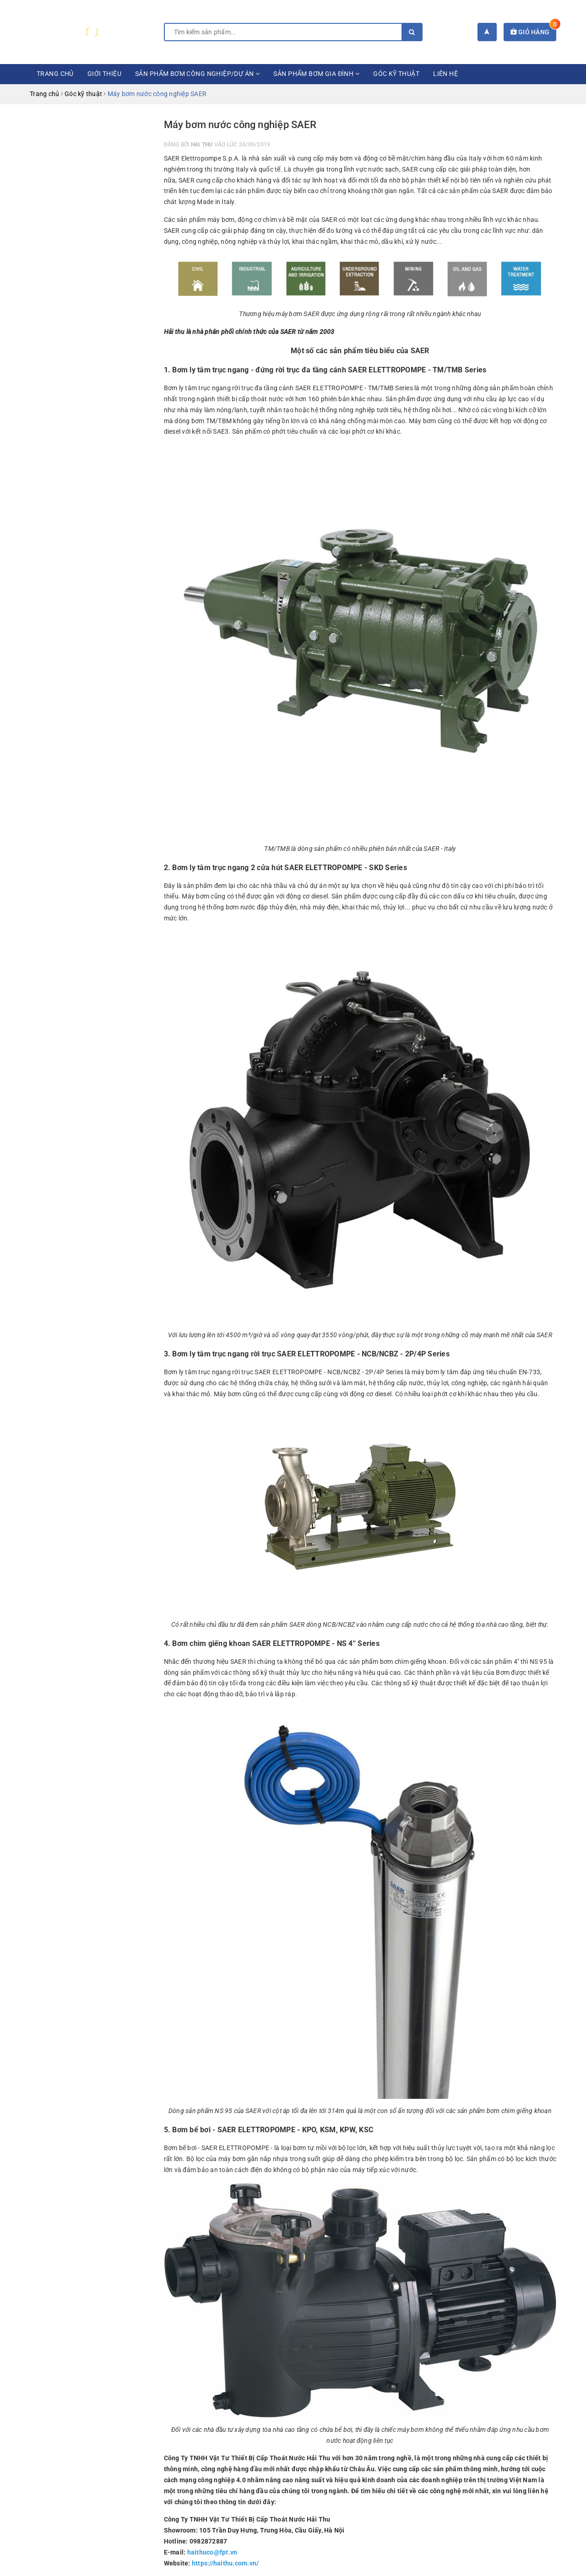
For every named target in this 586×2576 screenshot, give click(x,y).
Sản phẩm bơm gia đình (316, 73)
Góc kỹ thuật (396, 73)
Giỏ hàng (533, 32)
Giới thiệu (104, 73)
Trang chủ (55, 73)
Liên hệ (445, 73)
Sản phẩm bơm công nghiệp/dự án (197, 73)
